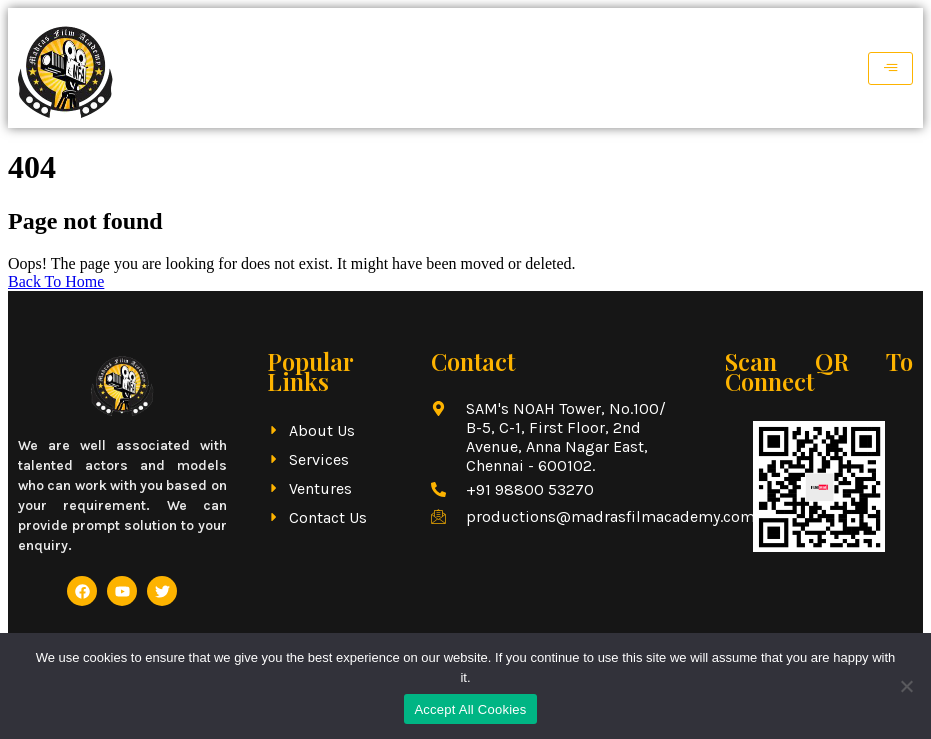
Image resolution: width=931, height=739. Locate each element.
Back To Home (56, 281)
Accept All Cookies (470, 709)
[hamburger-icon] (890, 68)
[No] (906, 686)
